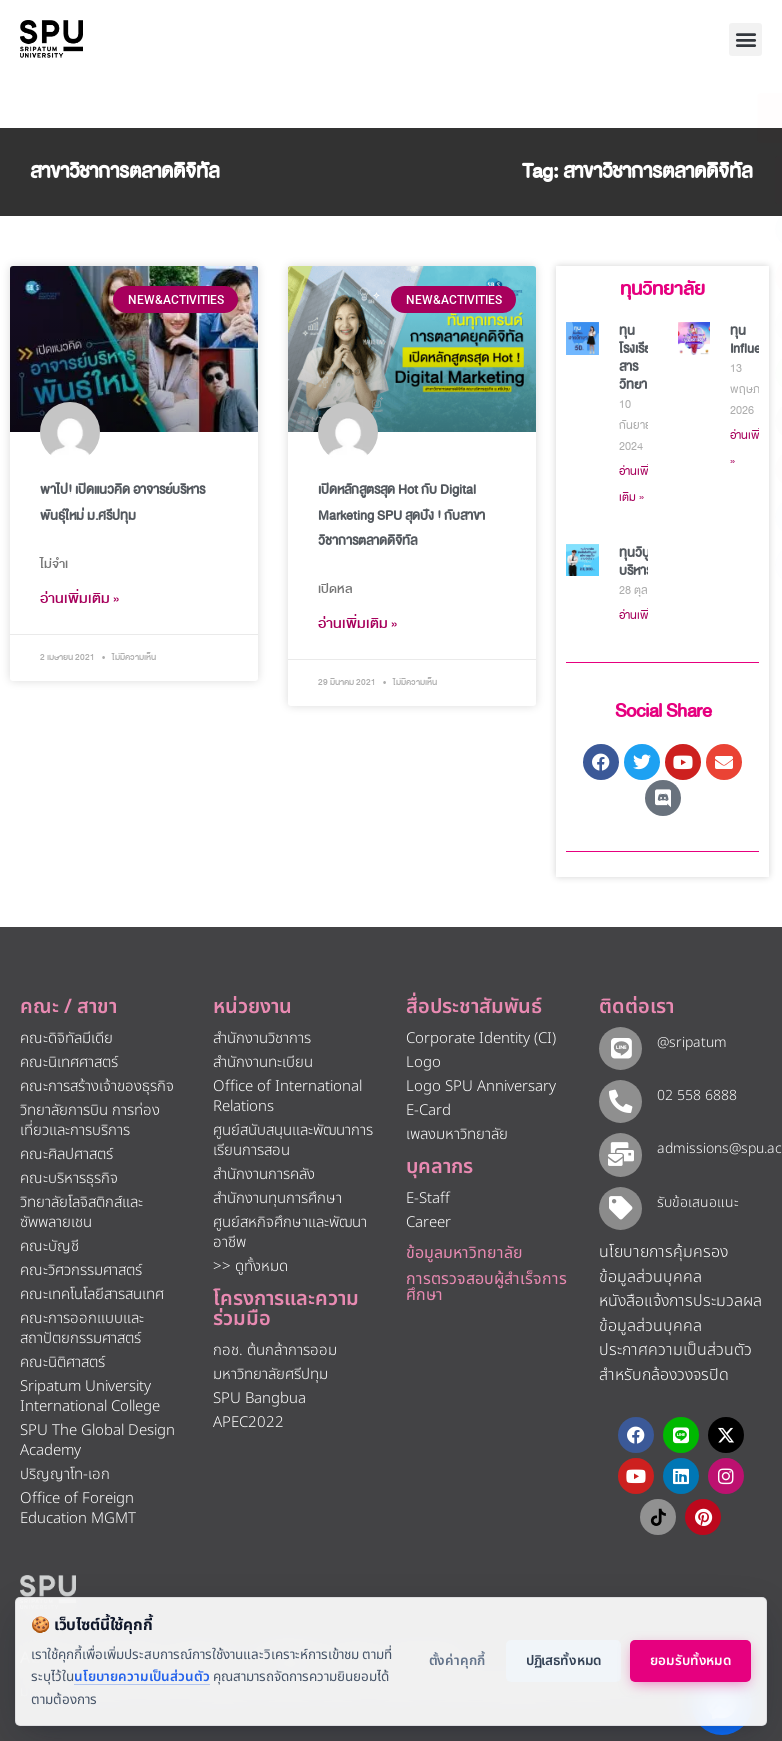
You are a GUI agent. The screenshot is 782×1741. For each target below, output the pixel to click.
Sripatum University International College (90, 1396)
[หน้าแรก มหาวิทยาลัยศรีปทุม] (48, 1588)
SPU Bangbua (259, 1398)
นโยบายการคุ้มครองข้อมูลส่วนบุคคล (663, 1254)
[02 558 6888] (617, 1095)
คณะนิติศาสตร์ (62, 1362)
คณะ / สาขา (68, 1007)
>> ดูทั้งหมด (250, 1266)
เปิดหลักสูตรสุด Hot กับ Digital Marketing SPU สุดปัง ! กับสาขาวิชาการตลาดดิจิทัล (401, 515)
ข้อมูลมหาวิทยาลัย (464, 1253)
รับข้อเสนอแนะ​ (692, 1194)
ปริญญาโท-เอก (65, 1474)
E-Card (428, 1110)
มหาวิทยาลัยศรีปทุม (270, 1374)
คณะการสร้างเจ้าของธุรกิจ (97, 1086)
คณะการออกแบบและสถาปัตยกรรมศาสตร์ (82, 1328)
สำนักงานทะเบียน (263, 1062)
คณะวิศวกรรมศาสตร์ (81, 1270)
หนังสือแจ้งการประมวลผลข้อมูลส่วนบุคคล (680, 1303)
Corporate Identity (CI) (481, 1038)
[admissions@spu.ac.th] (617, 1146)
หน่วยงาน (252, 1007)
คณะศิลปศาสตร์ (66, 1154)
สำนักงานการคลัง (264, 1174)
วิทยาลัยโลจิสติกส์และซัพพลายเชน (81, 1212)
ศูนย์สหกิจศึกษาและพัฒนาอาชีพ (290, 1232)
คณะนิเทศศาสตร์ (69, 1062)
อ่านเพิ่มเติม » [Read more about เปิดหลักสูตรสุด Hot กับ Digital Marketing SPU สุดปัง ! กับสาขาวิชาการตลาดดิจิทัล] (357, 623)
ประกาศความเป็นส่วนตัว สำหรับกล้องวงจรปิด (675, 1352)
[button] (745, 39)
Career (428, 1222)
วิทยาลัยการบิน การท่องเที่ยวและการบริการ (90, 1120)
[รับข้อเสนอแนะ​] (617, 1197)
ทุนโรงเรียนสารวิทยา (639, 358)
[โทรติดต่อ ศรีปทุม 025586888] (676, 180)
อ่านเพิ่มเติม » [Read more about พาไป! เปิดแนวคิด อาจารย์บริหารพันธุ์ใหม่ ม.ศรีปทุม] (79, 598)
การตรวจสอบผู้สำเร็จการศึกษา (486, 1287)
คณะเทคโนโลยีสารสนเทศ (92, 1294)
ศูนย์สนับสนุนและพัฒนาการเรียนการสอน (293, 1140)
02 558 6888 (691, 1092)
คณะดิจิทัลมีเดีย (66, 1038)
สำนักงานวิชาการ (262, 1038)
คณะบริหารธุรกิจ (69, 1178)
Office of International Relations (287, 1096)
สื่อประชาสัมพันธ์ (474, 1007)
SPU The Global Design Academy (97, 1440)
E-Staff (428, 1198)
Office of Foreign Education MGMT (78, 1508)
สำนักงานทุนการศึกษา (277, 1198)
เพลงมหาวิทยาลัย (457, 1134)
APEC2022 (248, 1422)
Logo (423, 1062)
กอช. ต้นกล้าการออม (275, 1350)
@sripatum (686, 1042)
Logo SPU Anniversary (481, 1086)
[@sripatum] (617, 1045)
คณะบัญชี (49, 1246)
